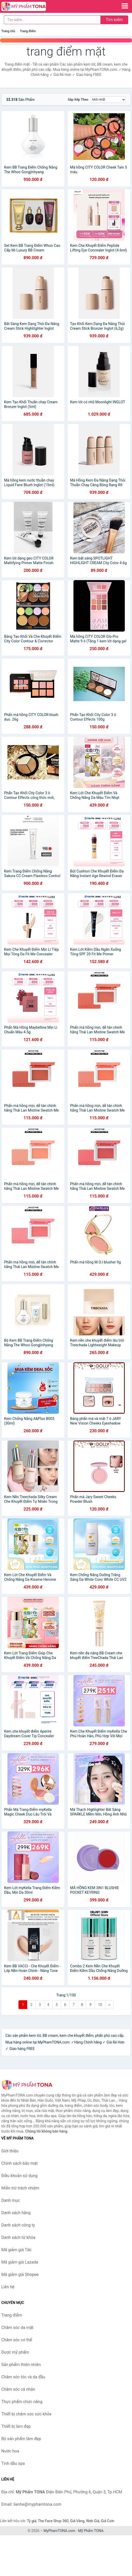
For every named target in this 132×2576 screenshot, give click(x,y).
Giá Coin (107, 2521)
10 (100, 2005)
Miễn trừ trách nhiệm (20, 2188)
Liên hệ (7, 2286)
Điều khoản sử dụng (19, 2175)
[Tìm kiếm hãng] (52, 19)
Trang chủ (8, 31)
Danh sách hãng (16, 2212)
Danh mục (10, 2200)
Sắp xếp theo (78, 99)
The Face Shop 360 (53, 2521)
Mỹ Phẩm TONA (90, 2531)
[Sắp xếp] (108, 99)
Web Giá (92, 2521)
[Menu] (124, 6)
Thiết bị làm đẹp (16, 2426)
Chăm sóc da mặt (17, 2327)
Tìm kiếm (114, 19)
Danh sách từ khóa (18, 2237)
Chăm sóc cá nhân (18, 2389)
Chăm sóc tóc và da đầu (23, 2376)
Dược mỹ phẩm (15, 2352)
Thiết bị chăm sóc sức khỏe (26, 2414)
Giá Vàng (77, 2521)
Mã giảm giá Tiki (16, 2249)
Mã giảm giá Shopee (20, 2274)
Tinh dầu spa (13, 2463)
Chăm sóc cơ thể (16, 2339)
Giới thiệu (9, 2151)
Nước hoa (10, 2451)
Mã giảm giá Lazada (19, 2262)
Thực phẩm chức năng (21, 2401)
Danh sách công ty (18, 2225)
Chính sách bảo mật (19, 2163)
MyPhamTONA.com (59, 2531)
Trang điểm (28, 31)
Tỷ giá (31, 2521)
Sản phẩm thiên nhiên (21, 2364)
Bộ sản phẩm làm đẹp (21, 2438)
